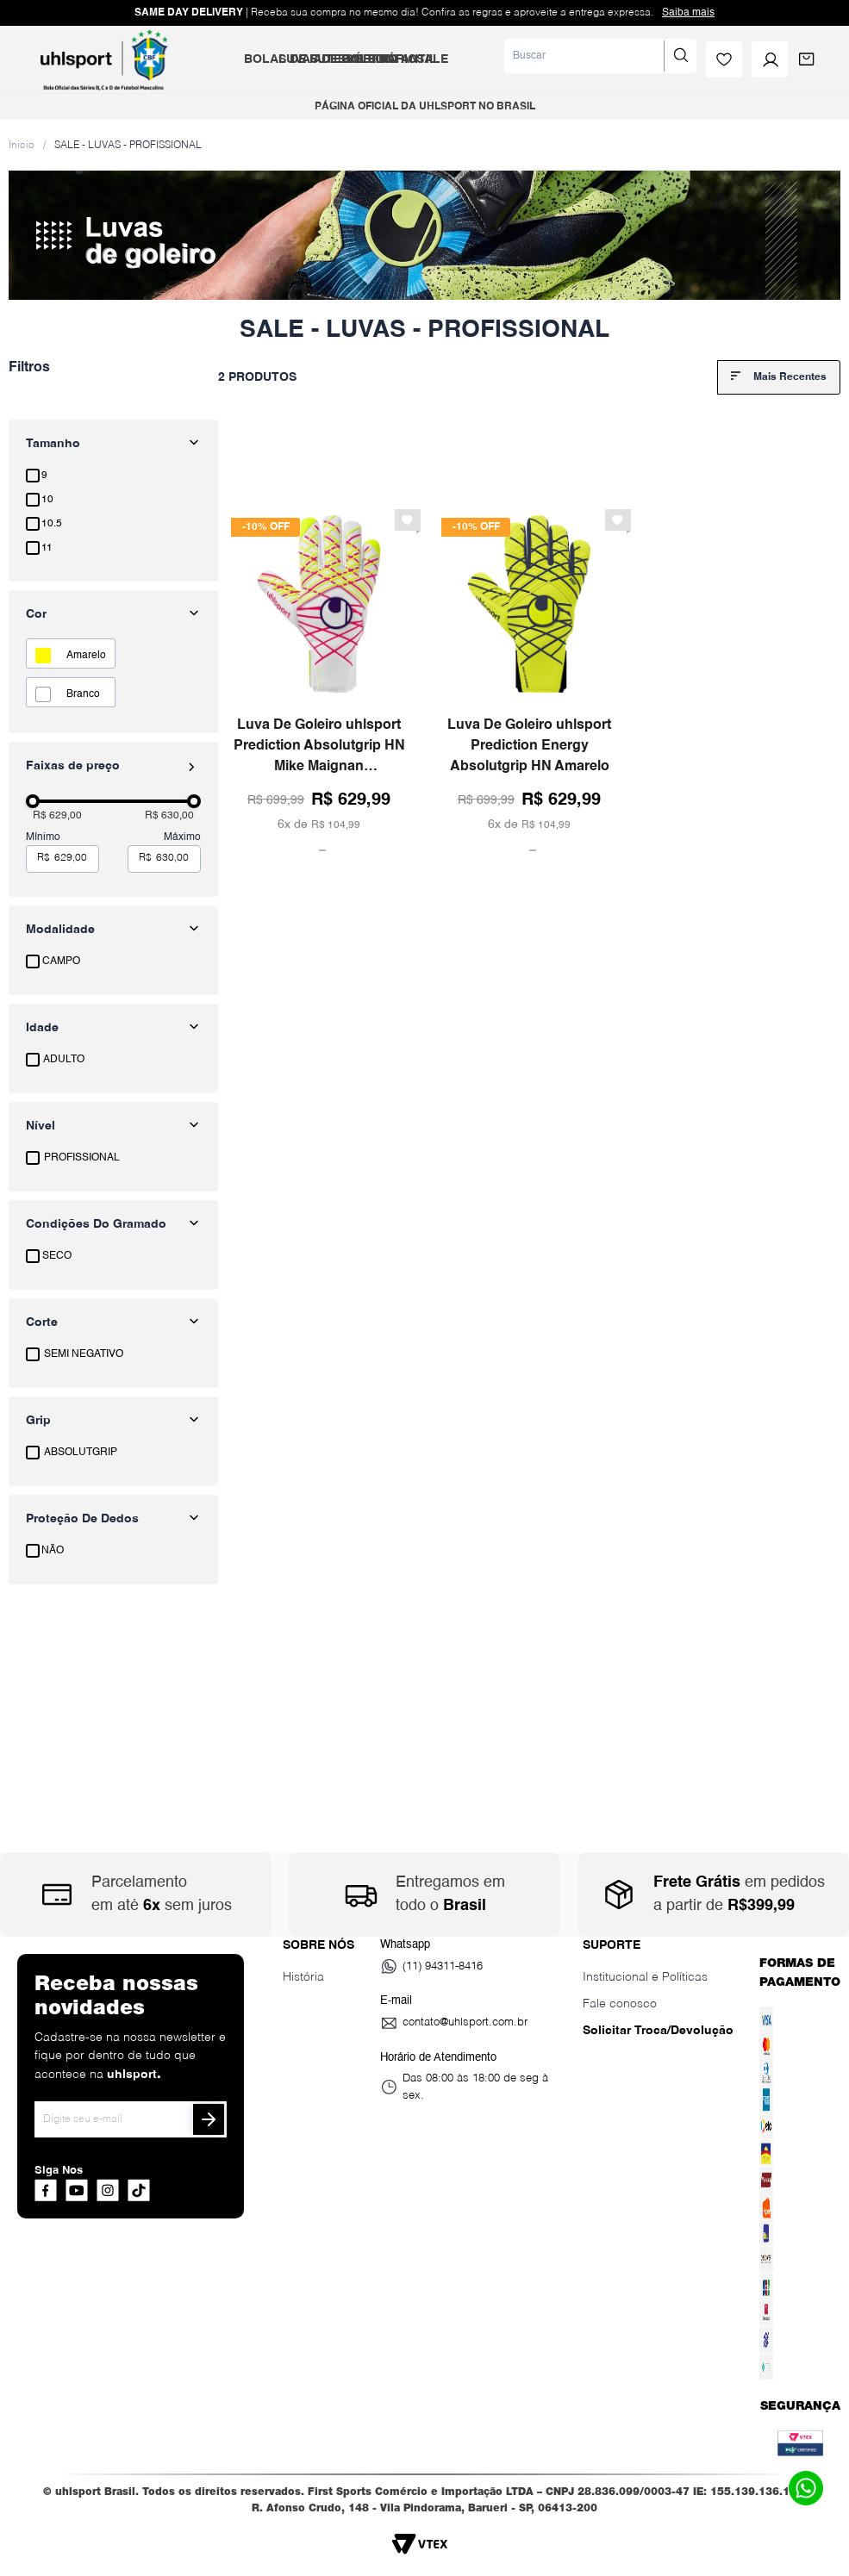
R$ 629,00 (57, 816)
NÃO (52, 1551)
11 (47, 548)
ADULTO (63, 1060)
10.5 (51, 524)
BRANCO (83, 694)
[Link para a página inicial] (21, 144)
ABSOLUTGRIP (80, 1452)
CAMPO (61, 961)
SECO (57, 1256)
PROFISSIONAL (82, 1158)
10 (47, 500)
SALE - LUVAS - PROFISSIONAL (128, 145)
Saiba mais (688, 13)
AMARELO (86, 655)
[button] (113, 929)
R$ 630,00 (169, 816)
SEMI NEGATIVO (83, 1354)
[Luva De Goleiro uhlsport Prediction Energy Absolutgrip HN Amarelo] (529, 677)
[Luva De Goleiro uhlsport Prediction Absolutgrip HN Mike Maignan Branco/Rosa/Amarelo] (319, 677)
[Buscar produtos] (680, 56)
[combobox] (600, 56)
